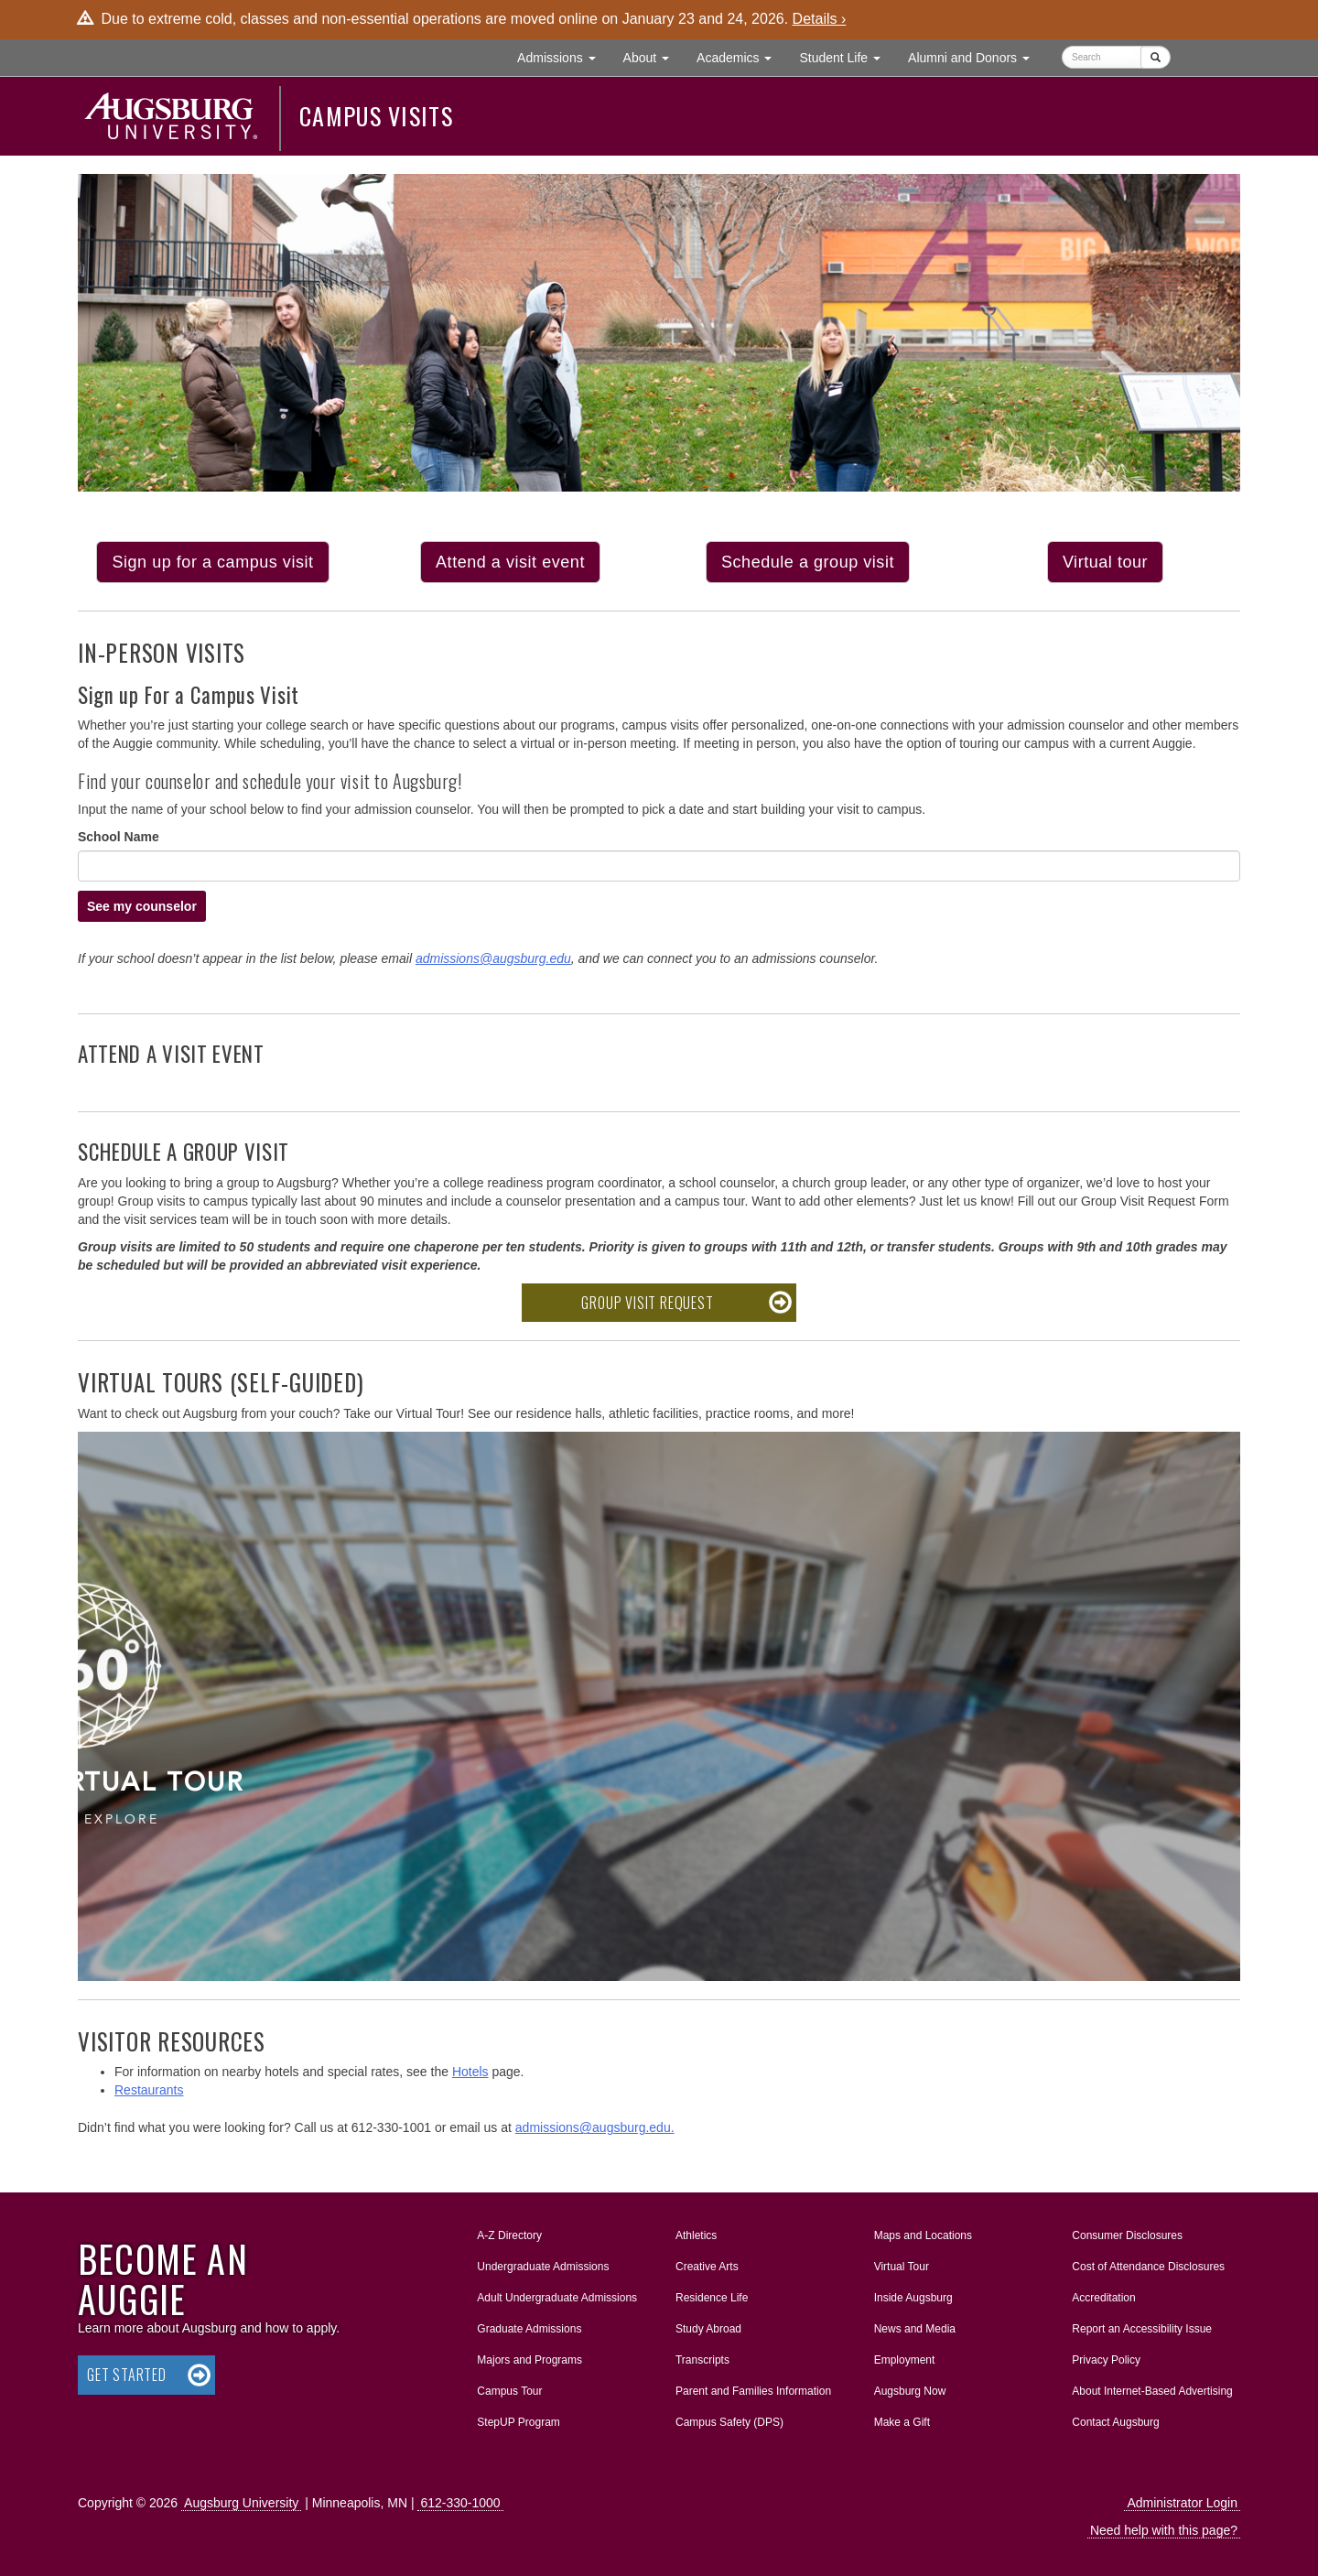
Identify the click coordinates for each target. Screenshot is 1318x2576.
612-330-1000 (460, 2502)
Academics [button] (741, 56)
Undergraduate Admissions (543, 2266)
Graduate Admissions (529, 2328)
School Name (118, 836)
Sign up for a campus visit (212, 562)
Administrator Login (1182, 2502)
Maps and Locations (923, 2235)
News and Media (915, 2328)
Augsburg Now (910, 2391)
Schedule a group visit (807, 562)
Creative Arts (707, 2266)
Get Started (127, 2375)
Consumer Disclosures (1127, 2235)
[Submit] (1155, 57)
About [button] (653, 62)
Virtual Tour (901, 2266)
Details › (820, 19)
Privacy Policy (1106, 2360)
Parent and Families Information (753, 2391)
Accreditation (1103, 2297)
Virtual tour (1105, 562)
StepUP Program (518, 2422)
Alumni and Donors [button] (975, 56)
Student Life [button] (846, 56)
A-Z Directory (509, 2235)
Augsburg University (241, 2502)
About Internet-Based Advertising (1152, 2391)
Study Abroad (708, 2328)
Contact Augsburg (1115, 2422)
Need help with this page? (1163, 2530)
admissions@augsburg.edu (493, 958)
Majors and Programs (529, 2356)
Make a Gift (902, 2422)
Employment (904, 2360)
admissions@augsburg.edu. (595, 2127)
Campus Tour (509, 2391)
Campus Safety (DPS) (729, 2422)
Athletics (696, 2235)
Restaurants (148, 2090)
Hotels (470, 2071)
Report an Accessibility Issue (1142, 2328)
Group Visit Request (647, 1303)
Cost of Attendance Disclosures (1148, 2266)
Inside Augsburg (913, 2297)
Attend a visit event (510, 562)
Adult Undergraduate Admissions (557, 2297)
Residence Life (711, 2297)
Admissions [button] (563, 56)
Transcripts (702, 2360)
